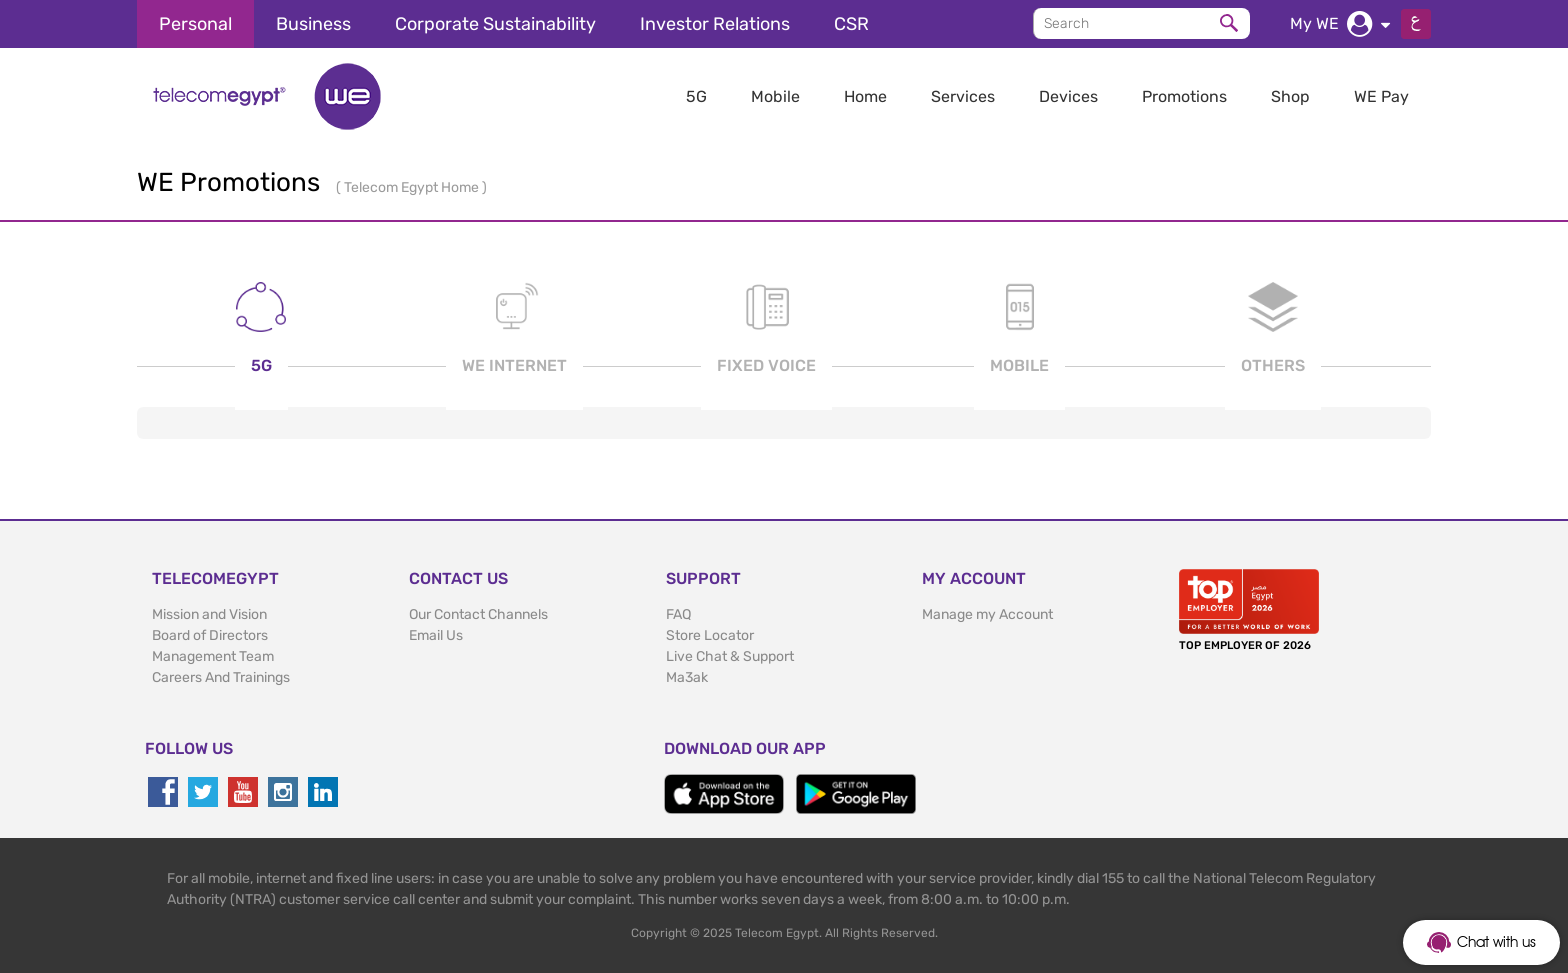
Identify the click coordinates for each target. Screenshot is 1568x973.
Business (313, 24)
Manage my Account (987, 614)
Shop (1290, 96)
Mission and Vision (209, 614)
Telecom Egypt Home (413, 187)
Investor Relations (715, 24)
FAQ (678, 614)
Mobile (775, 96)
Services (963, 96)
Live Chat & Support (730, 656)
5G (696, 96)
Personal (195, 24)
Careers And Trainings (221, 677)
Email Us (436, 635)
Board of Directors (210, 635)
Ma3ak (687, 677)
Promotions (1184, 96)
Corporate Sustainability (495, 24)
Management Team (213, 656)
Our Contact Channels (478, 614)
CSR (851, 24)
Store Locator (710, 635)
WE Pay (1381, 96)
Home (865, 96)
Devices (1068, 96)
